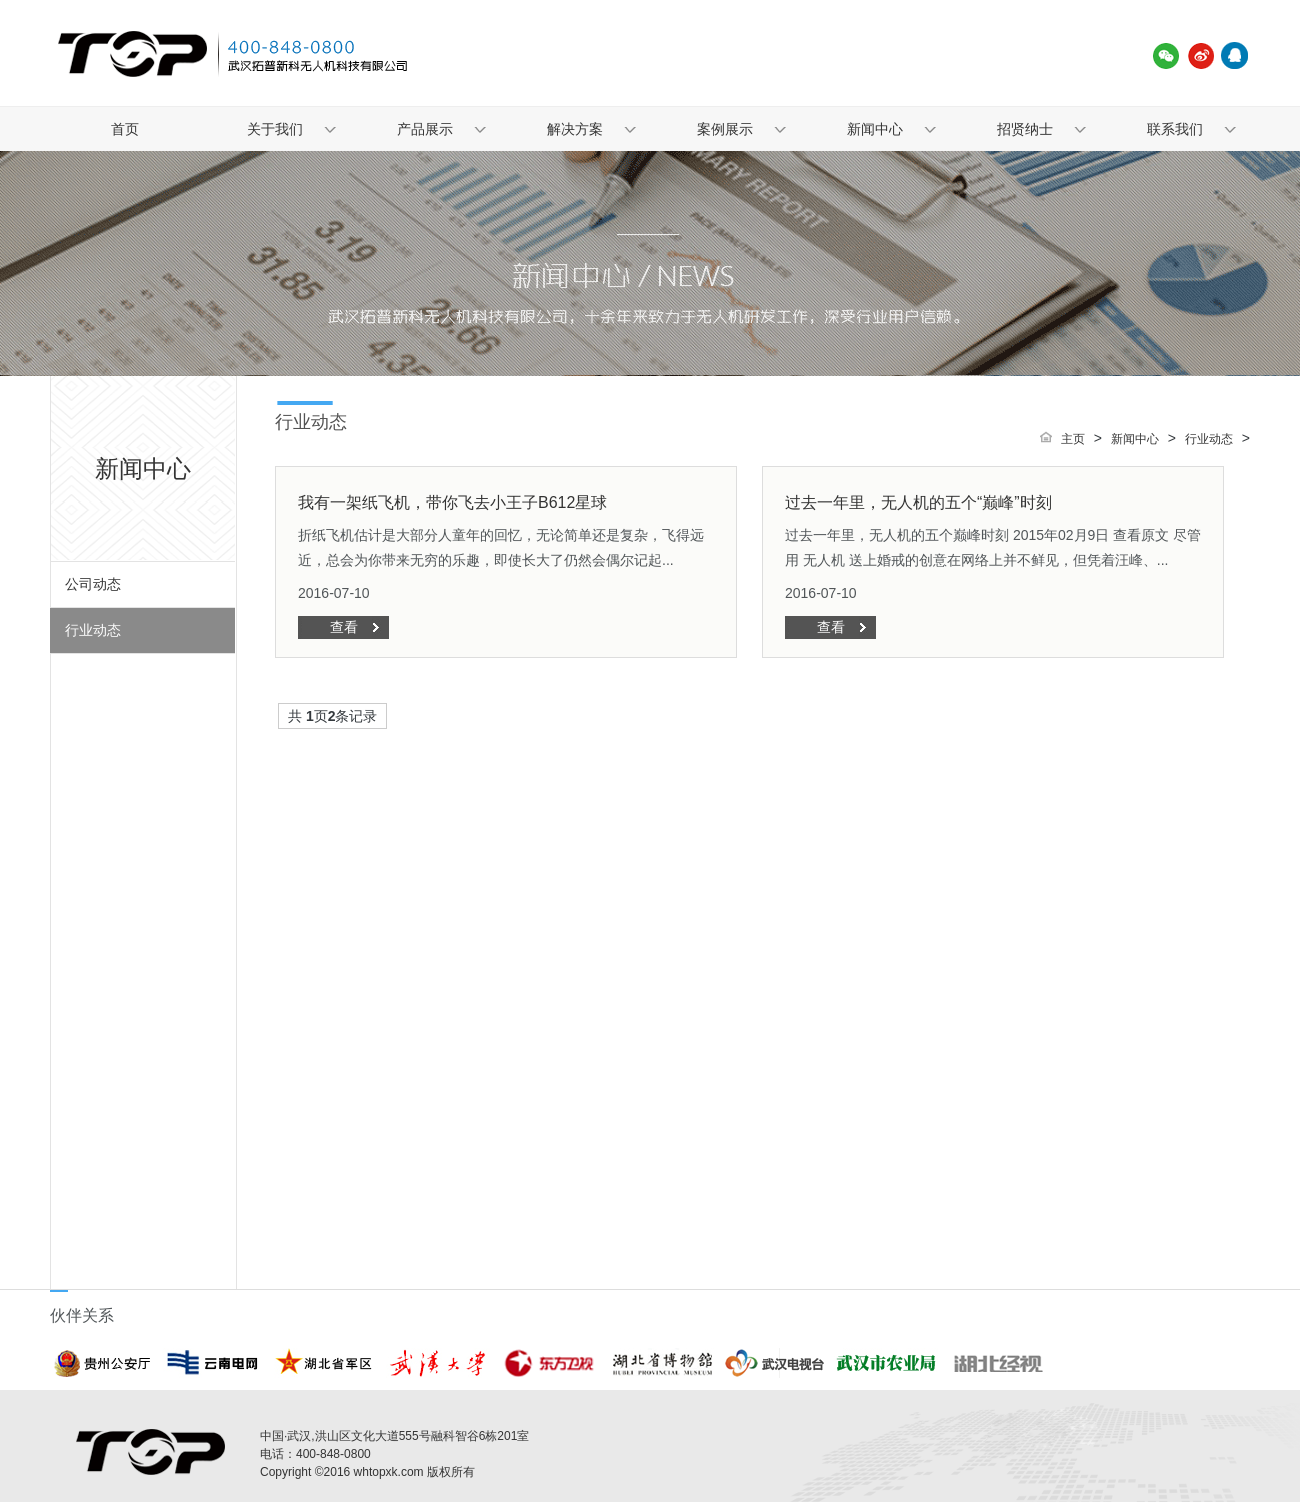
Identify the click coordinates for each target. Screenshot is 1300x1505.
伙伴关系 (82, 1315)
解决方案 (575, 129)
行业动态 (93, 630)
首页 (125, 129)
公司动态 (93, 584)
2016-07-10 (334, 593)
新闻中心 (875, 129)
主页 (1073, 439)
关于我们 (275, 129)
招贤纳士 (1025, 129)
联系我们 (1175, 129)
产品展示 (425, 129)
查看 (344, 627)
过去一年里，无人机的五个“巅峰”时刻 (918, 502)
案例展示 (725, 129)
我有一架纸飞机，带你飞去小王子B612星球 (452, 502)
